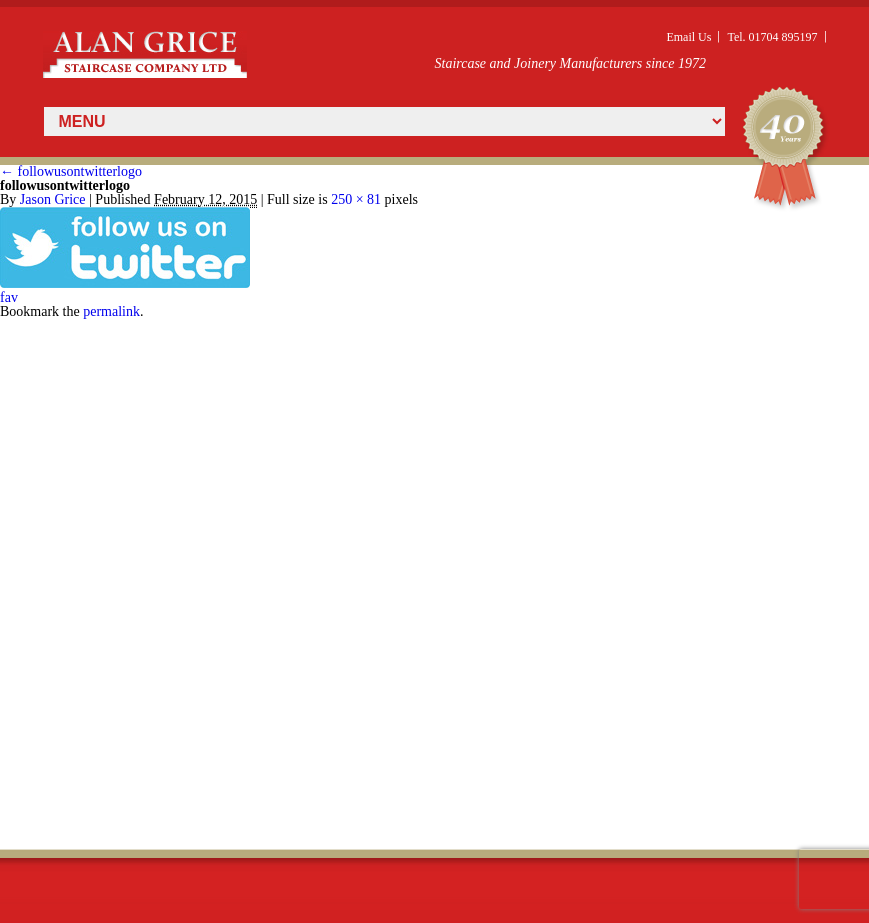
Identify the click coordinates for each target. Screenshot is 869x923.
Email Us (688, 37)
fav (9, 297)
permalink (111, 311)
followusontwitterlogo (71, 171)
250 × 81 (356, 199)
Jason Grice (53, 199)
